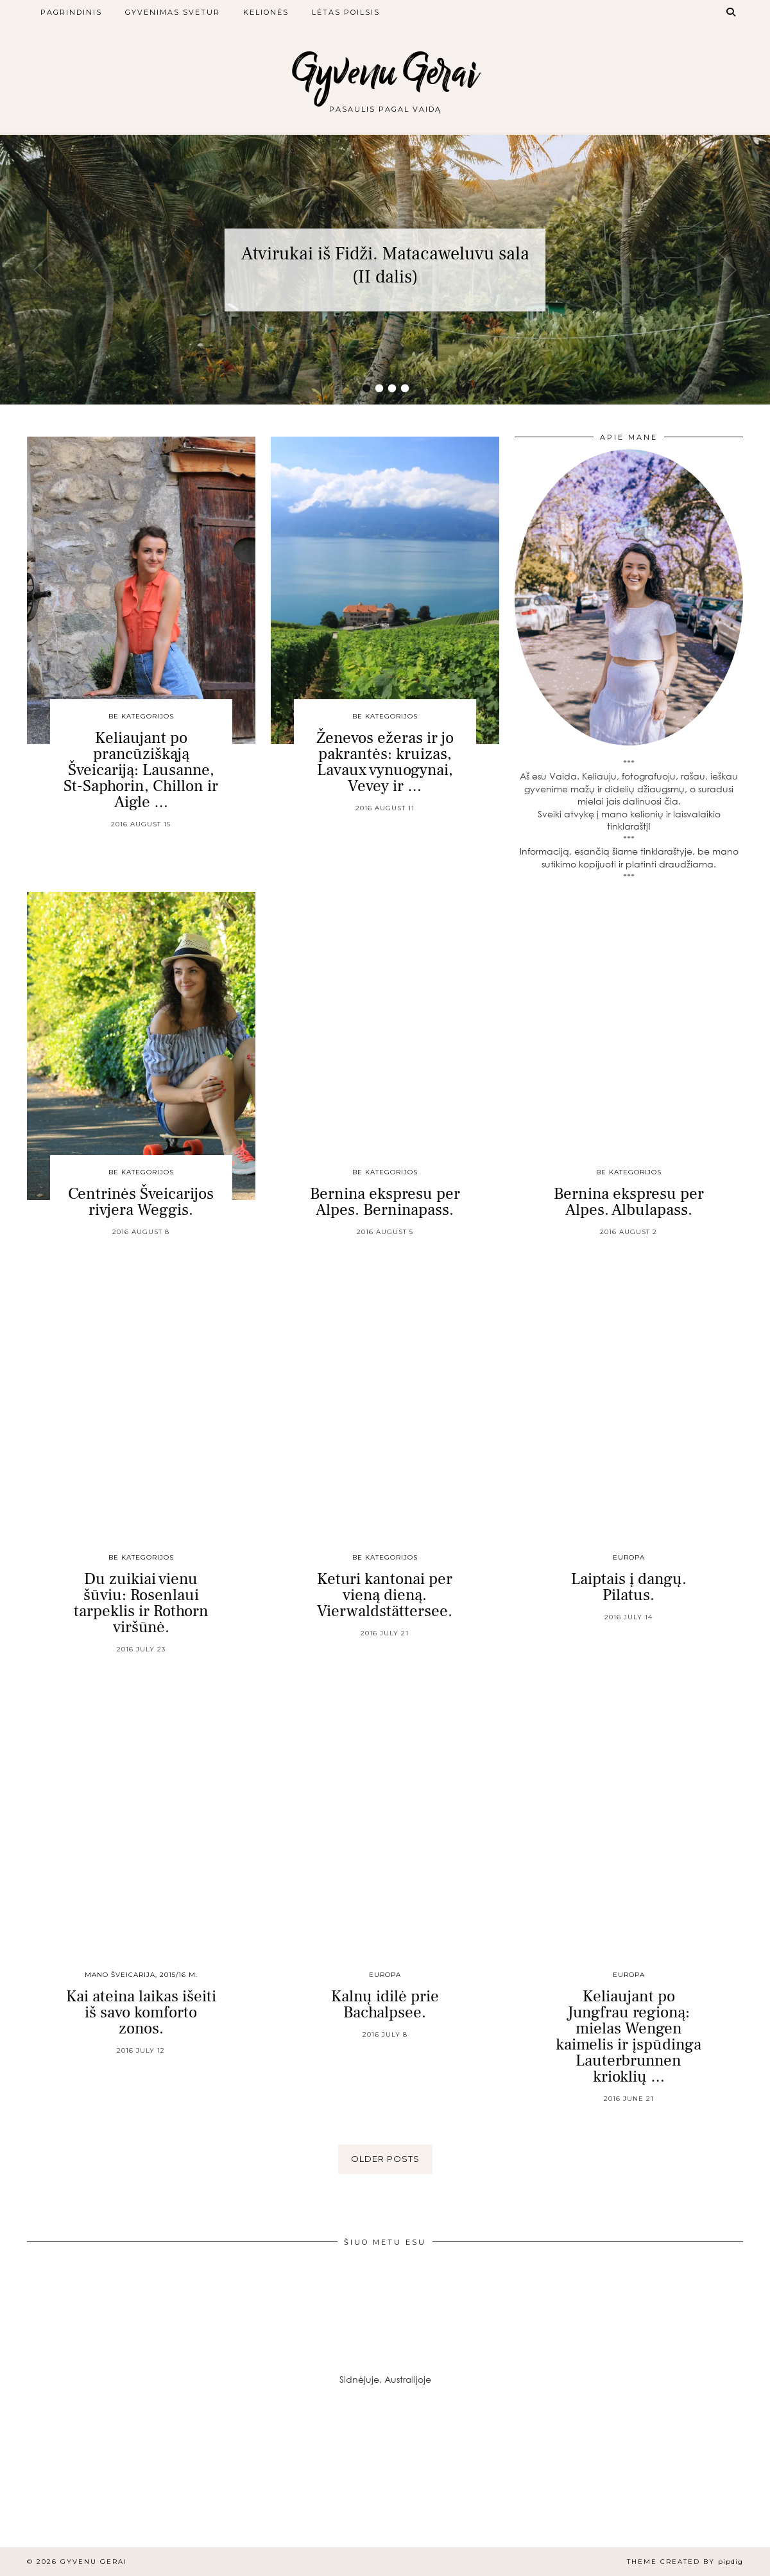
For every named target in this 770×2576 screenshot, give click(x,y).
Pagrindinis (71, 12)
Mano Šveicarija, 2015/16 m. (141, 1975)
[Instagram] (64, 2483)
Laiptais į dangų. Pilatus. (629, 1587)
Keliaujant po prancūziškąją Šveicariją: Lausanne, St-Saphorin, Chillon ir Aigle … (141, 769)
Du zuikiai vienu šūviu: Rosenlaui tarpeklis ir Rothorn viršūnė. (141, 1603)
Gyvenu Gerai (385, 72)
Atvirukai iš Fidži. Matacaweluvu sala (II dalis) (385, 265)
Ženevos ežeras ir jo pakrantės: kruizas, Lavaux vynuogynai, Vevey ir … (385, 761)
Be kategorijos (141, 716)
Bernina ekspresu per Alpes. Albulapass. (629, 1201)
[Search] (731, 12)
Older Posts (385, 2159)
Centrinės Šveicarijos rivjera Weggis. (141, 1201)
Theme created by (685, 2561)
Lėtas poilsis (346, 12)
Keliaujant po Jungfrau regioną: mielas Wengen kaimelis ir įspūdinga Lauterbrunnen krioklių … (628, 2036)
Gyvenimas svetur (172, 12)
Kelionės (266, 12)
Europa (629, 1557)
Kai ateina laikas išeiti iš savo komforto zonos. (141, 2012)
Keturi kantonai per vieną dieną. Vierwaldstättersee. (384, 1595)
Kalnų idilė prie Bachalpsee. (385, 2004)
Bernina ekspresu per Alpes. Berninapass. (385, 1201)
